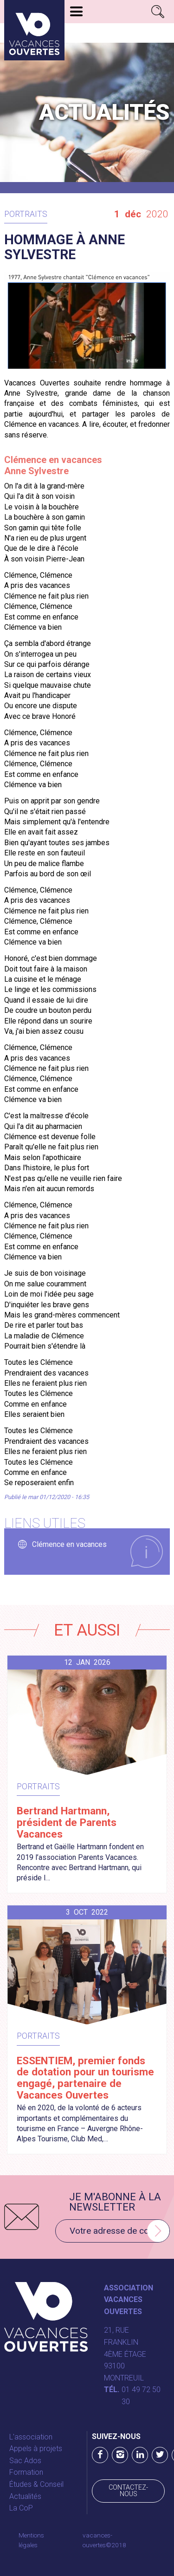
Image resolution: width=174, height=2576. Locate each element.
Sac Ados (25, 2460)
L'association (30, 2437)
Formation (26, 2472)
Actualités (25, 2496)
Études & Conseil (36, 2484)
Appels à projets (35, 2448)
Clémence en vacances (69, 1544)
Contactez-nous (128, 2491)
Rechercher (158, 11)
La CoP (21, 2508)
